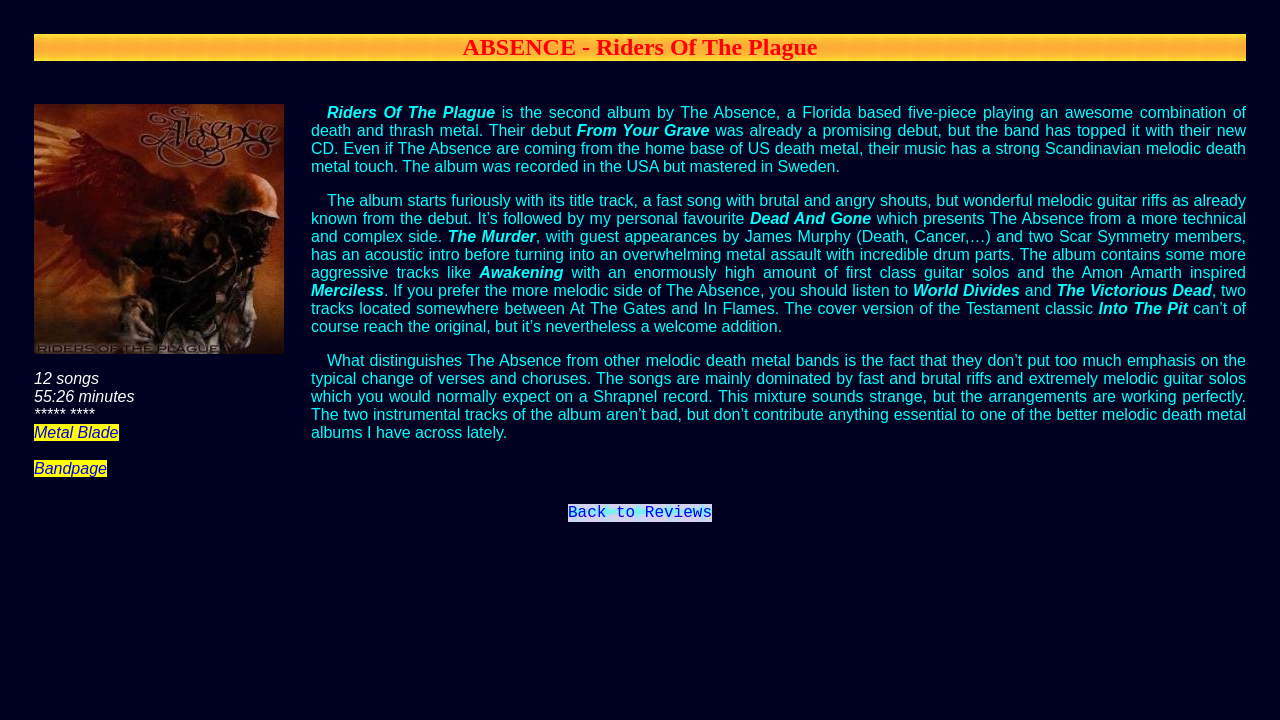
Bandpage (70, 468)
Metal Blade (76, 432)
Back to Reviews (640, 515)
